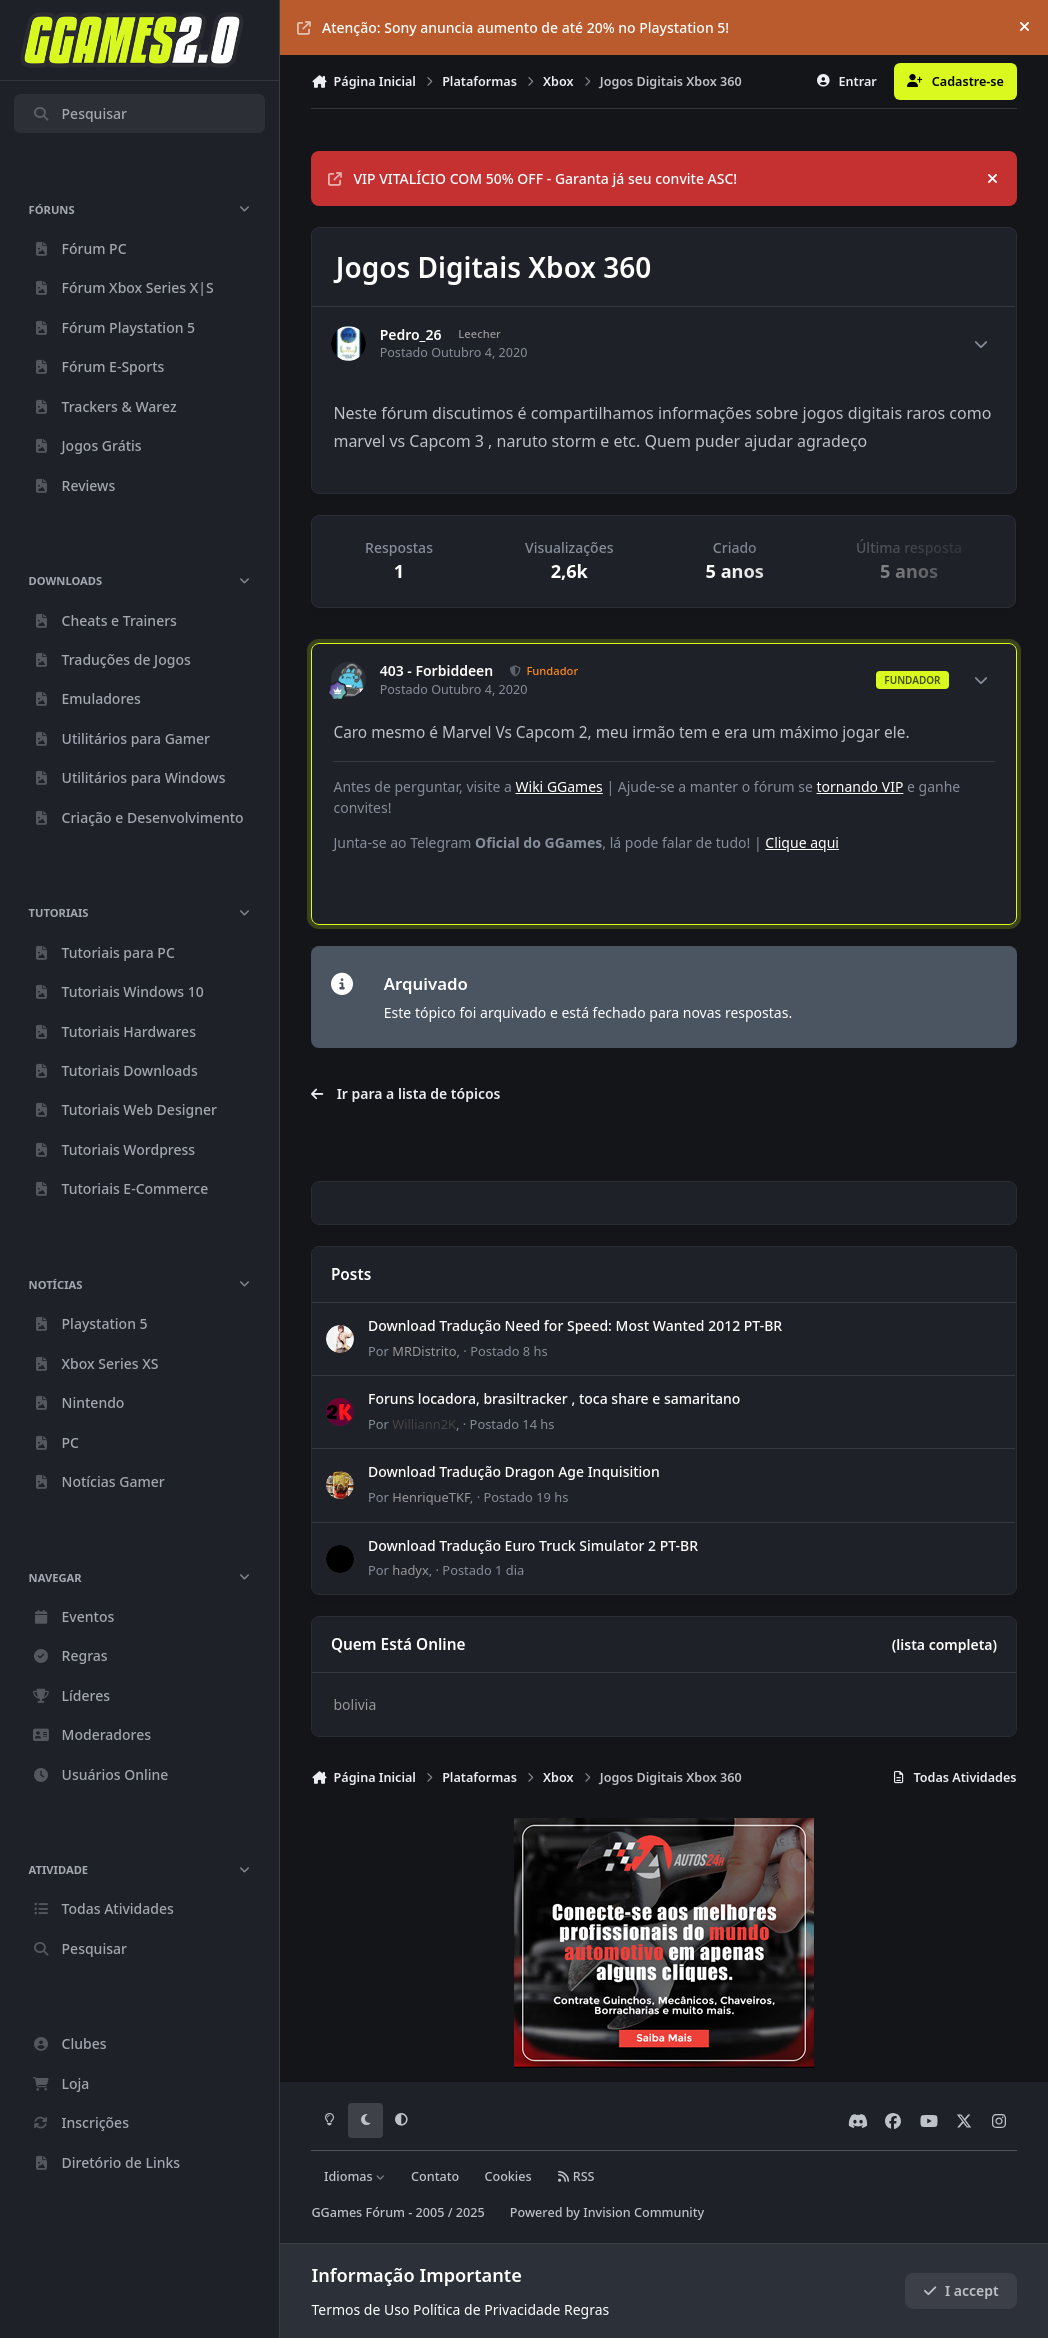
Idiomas (355, 2176)
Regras (586, 2309)
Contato (435, 2176)
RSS (576, 2176)
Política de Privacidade (486, 2309)
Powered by (607, 2212)
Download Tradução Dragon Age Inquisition (514, 1471)
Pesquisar (79, 113)
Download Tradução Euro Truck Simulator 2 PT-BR (533, 1544)
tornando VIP (860, 786)
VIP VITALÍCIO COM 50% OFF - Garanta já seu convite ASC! (532, 178)
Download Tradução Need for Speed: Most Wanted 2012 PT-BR (575, 1325)
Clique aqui (802, 842)
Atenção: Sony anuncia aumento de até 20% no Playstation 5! (513, 27)
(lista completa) (944, 1644)
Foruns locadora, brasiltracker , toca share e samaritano (554, 1398)
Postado (510, 1350)
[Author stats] (981, 344)
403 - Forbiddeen (437, 671)
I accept (961, 2290)
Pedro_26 (411, 335)
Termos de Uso (360, 2309)
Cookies (507, 2176)
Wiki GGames (559, 786)
